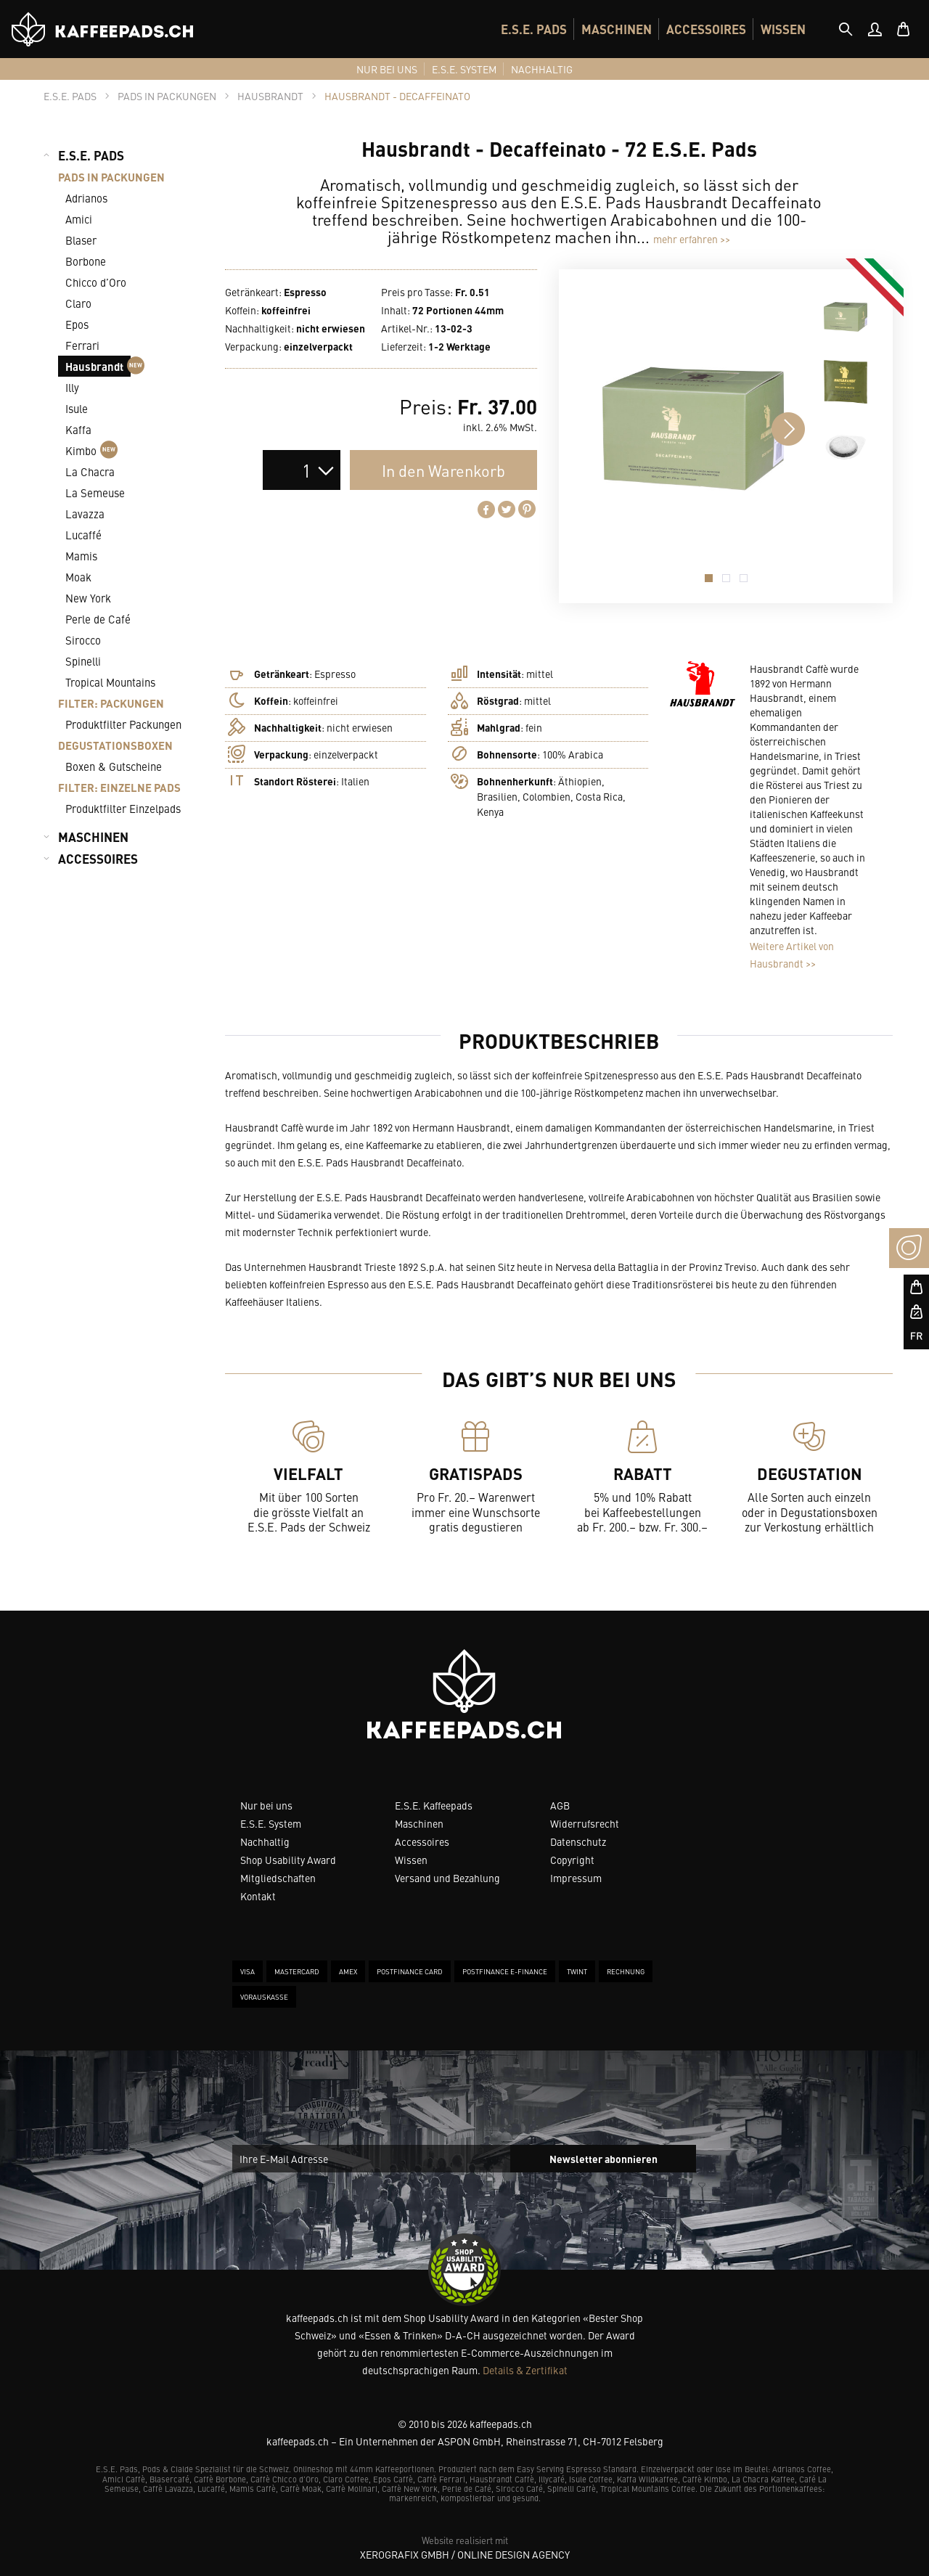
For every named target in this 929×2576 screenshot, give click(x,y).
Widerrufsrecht (584, 1823)
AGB (560, 1805)
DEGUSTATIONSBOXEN (115, 745)
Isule (76, 408)
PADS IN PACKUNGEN (111, 176)
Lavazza (85, 513)
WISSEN (783, 29)
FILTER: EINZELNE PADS (119, 787)
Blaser (81, 240)
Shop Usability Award (288, 1859)
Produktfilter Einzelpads (123, 808)
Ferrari (82, 345)
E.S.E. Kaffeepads (433, 1805)
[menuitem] (534, 29)
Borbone (85, 261)
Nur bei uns (266, 1805)
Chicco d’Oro (95, 282)
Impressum (576, 1877)
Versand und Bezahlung (447, 1877)
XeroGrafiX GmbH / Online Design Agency (465, 2554)
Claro (78, 303)
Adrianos (86, 197)
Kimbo (91, 450)
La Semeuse (95, 492)
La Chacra (90, 471)
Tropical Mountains (110, 682)
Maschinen (419, 1823)
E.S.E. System (270, 1823)
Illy (72, 387)
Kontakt (258, 1896)
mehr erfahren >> (691, 239)
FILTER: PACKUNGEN (111, 703)
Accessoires (422, 1841)
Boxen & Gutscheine (113, 766)
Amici (78, 218)
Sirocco (83, 639)
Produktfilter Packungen (123, 724)
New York (88, 597)
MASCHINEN (616, 29)
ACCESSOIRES (706, 29)
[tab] (845, 29)
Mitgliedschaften (278, 1877)
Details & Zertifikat (525, 2370)
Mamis (81, 555)
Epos (77, 324)
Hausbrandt (98, 366)
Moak (78, 576)
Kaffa (78, 429)
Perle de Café (98, 618)
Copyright (572, 1859)
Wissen (411, 1859)
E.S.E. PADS (534, 29)
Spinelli (83, 660)
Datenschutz (578, 1841)
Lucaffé (83, 534)
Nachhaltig (265, 1841)
